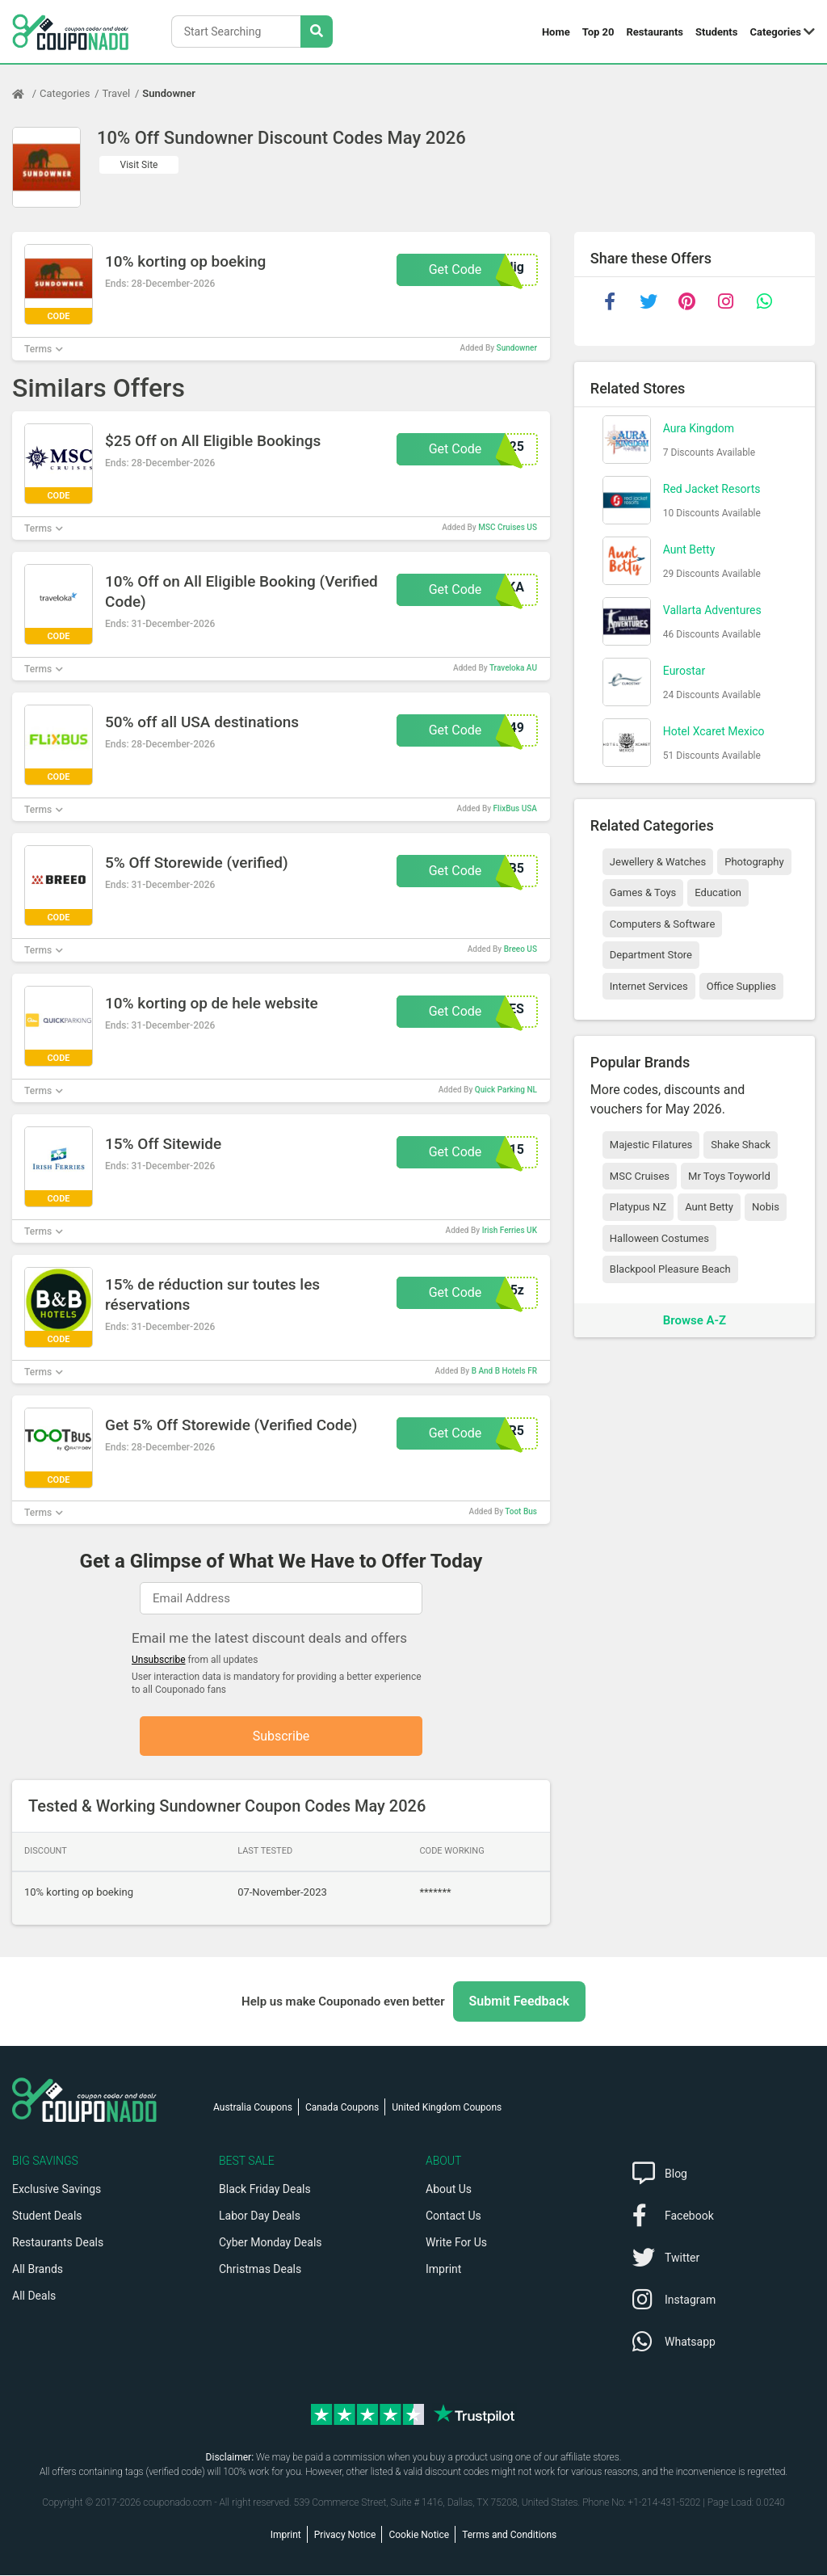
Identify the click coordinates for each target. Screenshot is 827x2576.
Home (556, 32)
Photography (753, 862)
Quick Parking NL (506, 1089)
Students (716, 32)
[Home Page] (26, 94)
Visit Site (139, 164)
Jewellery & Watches (658, 862)
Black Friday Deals (265, 2189)
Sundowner (168, 93)
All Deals (34, 2296)
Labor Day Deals (259, 2216)
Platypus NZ (638, 1207)
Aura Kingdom (698, 428)
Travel (117, 93)
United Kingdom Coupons (447, 2108)
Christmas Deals (260, 2269)
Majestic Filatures (651, 1145)
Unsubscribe (159, 1659)
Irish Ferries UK (509, 1230)
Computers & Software (662, 924)
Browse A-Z (694, 1320)
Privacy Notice (345, 2535)
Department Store (651, 955)
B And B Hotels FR (504, 1370)
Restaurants (655, 32)
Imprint (443, 2269)
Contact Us (453, 2216)
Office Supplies (741, 986)
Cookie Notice (418, 2535)
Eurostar (684, 670)
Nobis (765, 1207)
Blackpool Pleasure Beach (670, 1269)
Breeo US (520, 949)
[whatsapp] (765, 301)
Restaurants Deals (57, 2243)
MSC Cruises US (507, 527)
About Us (449, 2189)
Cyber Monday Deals (270, 2243)
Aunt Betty (689, 549)
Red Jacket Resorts (712, 488)
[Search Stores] (316, 31)
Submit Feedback (519, 2002)
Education (718, 892)
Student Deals (47, 2216)
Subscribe (281, 1736)
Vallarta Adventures (712, 610)
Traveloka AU (513, 667)
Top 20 (598, 32)
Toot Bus (521, 1511)
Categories (775, 32)
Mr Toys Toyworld (729, 1176)
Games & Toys (643, 892)
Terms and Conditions (509, 2535)
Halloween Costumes (659, 1238)
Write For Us (456, 2243)
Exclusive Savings (56, 2189)
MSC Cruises (640, 1176)
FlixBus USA (515, 808)
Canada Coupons (342, 2108)
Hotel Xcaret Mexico (714, 731)
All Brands (37, 2269)
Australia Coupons (252, 2108)
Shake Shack (740, 1145)
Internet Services (649, 986)
